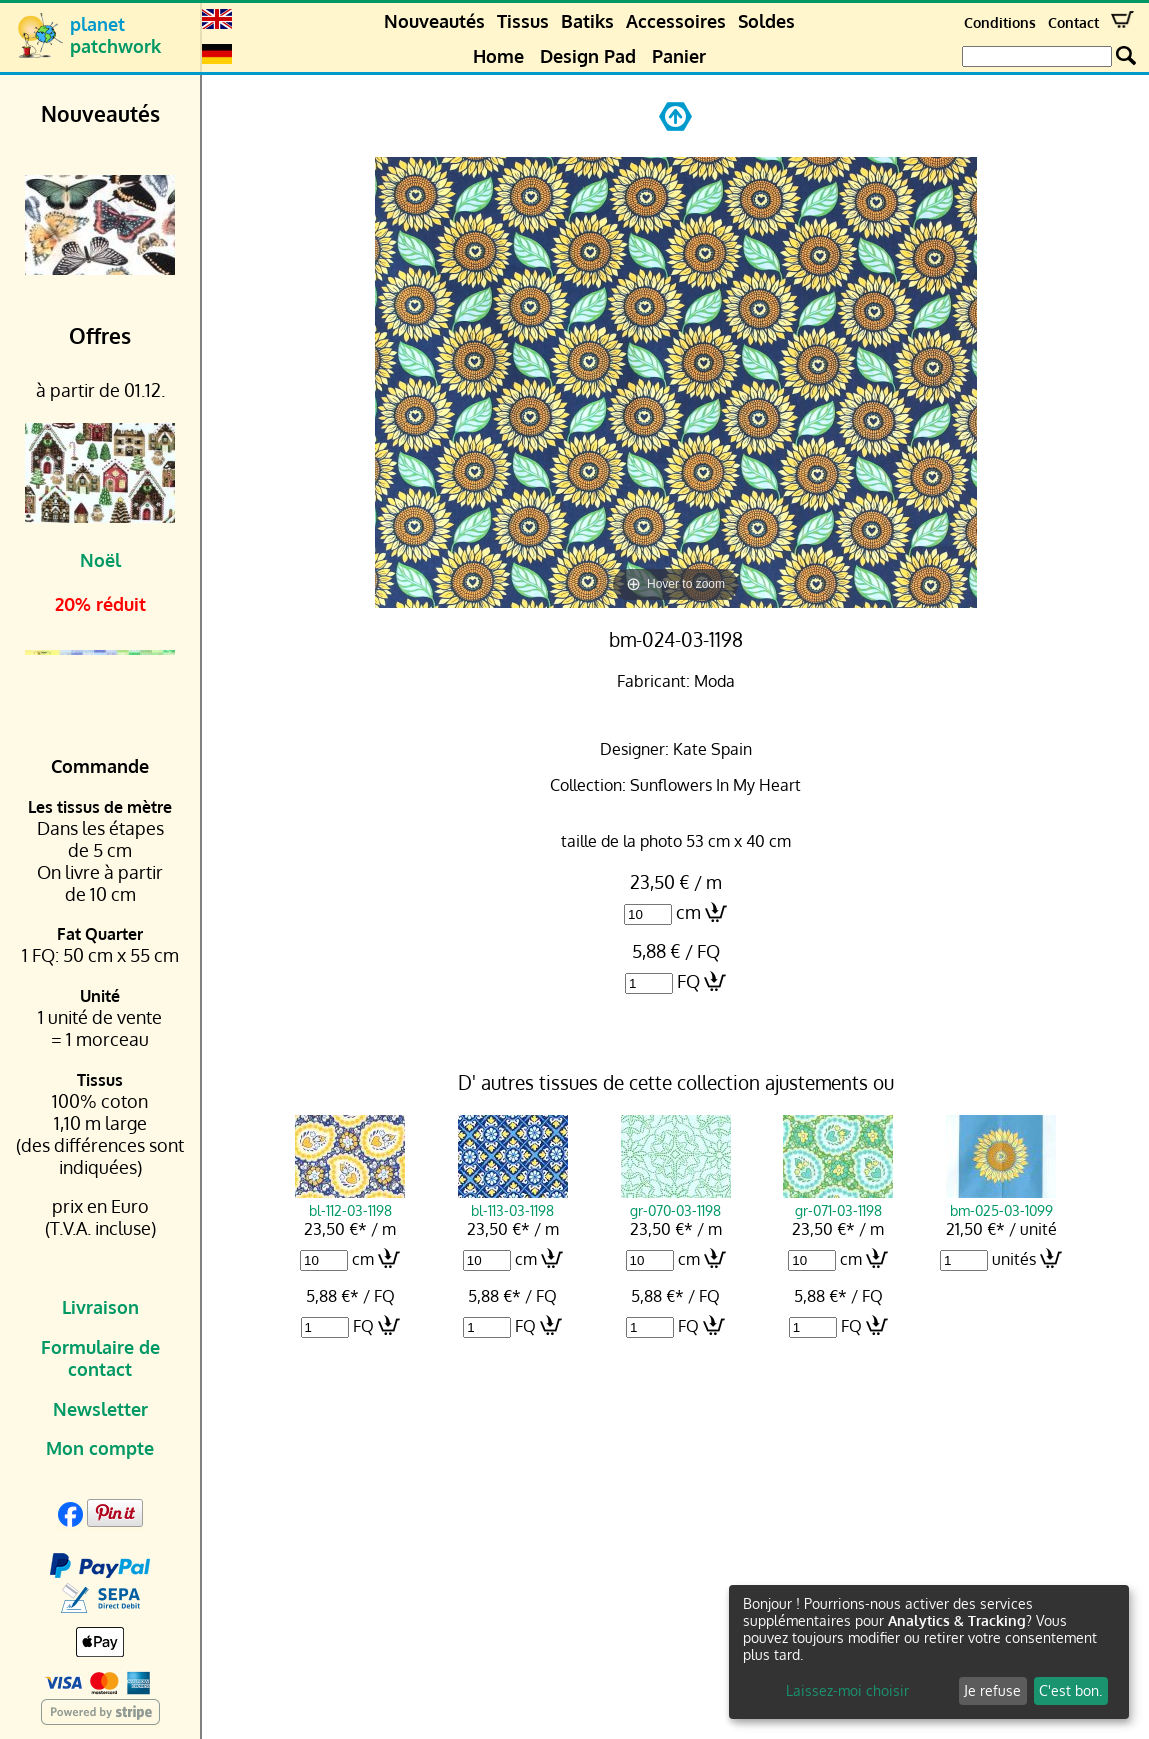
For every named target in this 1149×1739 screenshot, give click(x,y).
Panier (679, 56)
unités (1014, 1259)
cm (688, 912)
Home (498, 56)
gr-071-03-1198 (838, 1201)
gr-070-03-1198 (676, 1201)
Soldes (766, 21)
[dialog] (929, 1652)
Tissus (523, 21)
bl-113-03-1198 (513, 1201)
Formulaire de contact (100, 1358)
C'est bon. (1070, 1690)
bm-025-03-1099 (1001, 1201)
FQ (688, 981)
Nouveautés (434, 21)
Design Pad (588, 56)
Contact (1073, 22)
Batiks (587, 21)
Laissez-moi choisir (847, 1690)
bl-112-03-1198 (350, 1201)
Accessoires (676, 21)
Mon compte (100, 1448)
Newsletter (100, 1409)
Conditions (1000, 22)
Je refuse (992, 1690)
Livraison (100, 1307)
